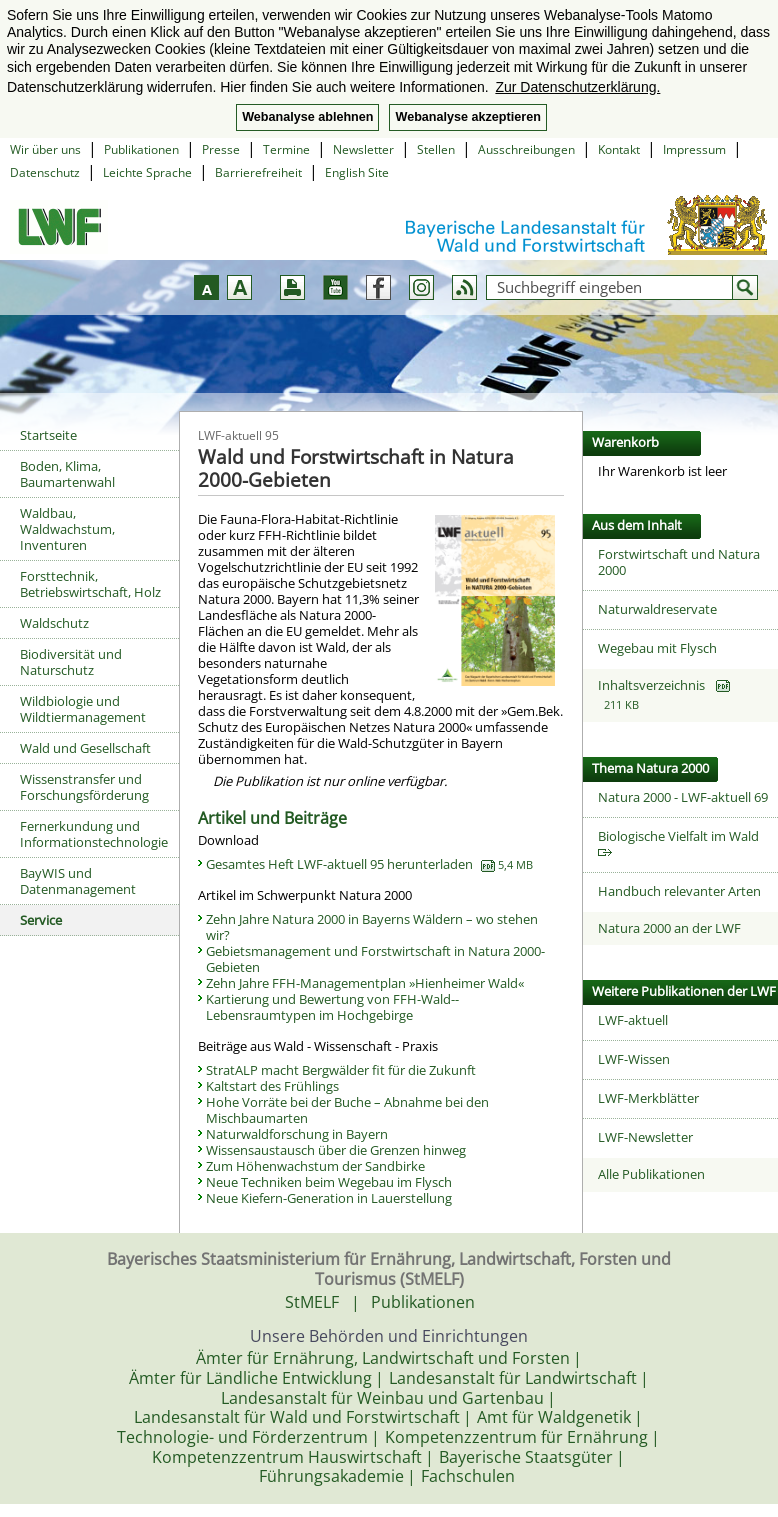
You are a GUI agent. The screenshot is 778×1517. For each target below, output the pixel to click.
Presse (221, 149)
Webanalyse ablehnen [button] (307, 117)
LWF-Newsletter (645, 1137)
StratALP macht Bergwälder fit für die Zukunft (341, 1070)
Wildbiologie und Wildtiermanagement (83, 709)
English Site (357, 172)
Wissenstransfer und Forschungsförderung (84, 787)
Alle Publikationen (651, 1174)
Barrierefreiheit (258, 172)
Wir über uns (45, 149)
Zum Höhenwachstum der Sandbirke (315, 1166)
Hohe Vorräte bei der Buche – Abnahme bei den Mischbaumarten (347, 1110)
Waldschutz (54, 623)
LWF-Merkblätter (648, 1098)
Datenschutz (45, 172)
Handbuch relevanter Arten (679, 891)
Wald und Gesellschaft (85, 748)
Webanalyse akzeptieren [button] (467, 117)
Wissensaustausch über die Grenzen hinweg (336, 1150)
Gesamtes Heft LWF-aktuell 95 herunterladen (369, 864)
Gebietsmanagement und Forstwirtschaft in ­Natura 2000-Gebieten (375, 959)
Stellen (436, 149)
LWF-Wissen (634, 1059)
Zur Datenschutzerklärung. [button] (577, 87)
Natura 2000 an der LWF (669, 928)
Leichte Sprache (147, 172)
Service (41, 920)
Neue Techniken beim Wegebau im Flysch (329, 1182)
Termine (286, 149)
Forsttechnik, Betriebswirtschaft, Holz (90, 584)
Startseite (48, 435)
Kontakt (619, 149)
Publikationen (141, 149)
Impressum (694, 149)
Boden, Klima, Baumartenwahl (67, 474)
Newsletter (363, 149)
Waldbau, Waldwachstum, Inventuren (67, 529)
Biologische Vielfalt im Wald (681, 842)
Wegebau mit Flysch (657, 648)
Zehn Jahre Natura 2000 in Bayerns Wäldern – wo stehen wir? (372, 927)
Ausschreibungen (526, 149)
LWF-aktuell (633, 1020)
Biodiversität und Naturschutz (71, 662)
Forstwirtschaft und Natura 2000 (679, 562)
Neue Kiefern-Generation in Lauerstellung (329, 1198)
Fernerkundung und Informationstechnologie (94, 834)
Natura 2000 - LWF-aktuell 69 (683, 797)
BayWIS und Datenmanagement (78, 881)
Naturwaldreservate (657, 609)
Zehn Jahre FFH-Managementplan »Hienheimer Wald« (365, 983)
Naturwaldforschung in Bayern (297, 1134)
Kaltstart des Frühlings (272, 1086)
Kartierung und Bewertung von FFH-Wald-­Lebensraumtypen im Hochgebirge (332, 1007)
